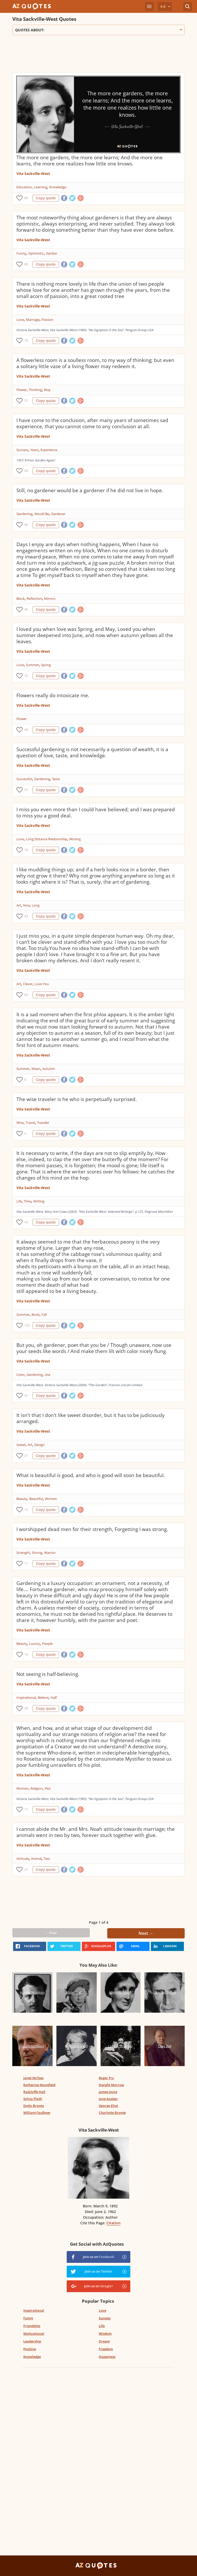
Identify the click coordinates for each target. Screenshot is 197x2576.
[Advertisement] (98, 55)
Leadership (32, 2341)
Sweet (21, 1444)
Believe (43, 1697)
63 (26, 995)
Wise (20, 1122)
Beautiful (36, 1498)
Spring (46, 664)
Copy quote (46, 198)
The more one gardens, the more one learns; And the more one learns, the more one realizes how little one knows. (89, 160)
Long (36, 905)
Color (20, 1374)
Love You (42, 984)
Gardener (58, 513)
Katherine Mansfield (39, 2085)
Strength (23, 1552)
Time (27, 1201)
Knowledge (57, 187)
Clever (28, 984)
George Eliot (108, 2105)
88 (26, 264)
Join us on (98, 2256)
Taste (56, 779)
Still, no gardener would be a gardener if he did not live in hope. (89, 490)
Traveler (43, 1122)
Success (22, 449)
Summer (32, 664)
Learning (40, 187)
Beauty (21, 1498)
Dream (104, 2341)
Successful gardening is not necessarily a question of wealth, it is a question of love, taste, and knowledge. (92, 752)
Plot (48, 1788)
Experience (49, 449)
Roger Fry (106, 2078)
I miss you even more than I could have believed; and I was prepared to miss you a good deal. (95, 812)
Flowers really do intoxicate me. (52, 695)
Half (54, 1697)
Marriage (33, 319)
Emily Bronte (33, 2105)
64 (26, 471)
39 (26, 1708)
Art (18, 905)
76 (26, 676)
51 (26, 790)
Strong (37, 1552)
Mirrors (49, 598)
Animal (36, 1858)
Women (51, 1498)
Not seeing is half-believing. (47, 1674)
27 (26, 1869)
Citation (113, 2222)
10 (26, 1654)
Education (24, 187)
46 (26, 524)
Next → (146, 1933)
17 (26, 1809)
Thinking (35, 389)
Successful (24, 779)
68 (26, 729)
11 (26, 1563)
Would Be (41, 513)
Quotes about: (98, 30)
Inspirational (26, 1697)
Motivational (33, 2333)
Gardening (24, 513)
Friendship (31, 2325)
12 (26, 1509)
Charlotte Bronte (112, 2112)
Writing (38, 1201)
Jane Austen (108, 2098)
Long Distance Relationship (46, 839)
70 (26, 340)
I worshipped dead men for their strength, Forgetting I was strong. (92, 1529)
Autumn (48, 1068)
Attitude (22, 1858)
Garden (51, 253)
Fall (44, 1314)
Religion (37, 1788)
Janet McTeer (33, 2078)
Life (19, 1201)
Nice (26, 905)
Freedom (106, 2349)
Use (47, 1374)
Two (47, 1858)
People (47, 1643)
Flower (21, 389)
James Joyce (108, 2091)
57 (26, 400)
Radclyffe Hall (34, 2091)
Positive (29, 2349)
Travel (30, 1122)
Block (20, 598)
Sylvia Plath (32, 2098)
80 (26, 198)
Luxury (34, 1643)
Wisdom (105, 2333)
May (47, 389)
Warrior (50, 1552)
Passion (47, 319)
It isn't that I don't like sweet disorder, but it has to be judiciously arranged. (90, 1418)
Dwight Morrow (111, 2085)
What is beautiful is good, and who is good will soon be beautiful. (90, 1475)
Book (36, 1314)
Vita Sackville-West (33, 173)
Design (39, 1444)
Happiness (107, 2356)
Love (20, 319)
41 (26, 1395)
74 (26, 850)
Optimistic (36, 253)
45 (26, 609)
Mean (36, 1068)
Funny (21, 253)
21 (26, 1455)
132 (27, 1325)
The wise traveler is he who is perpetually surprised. (76, 1099)
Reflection (34, 598)
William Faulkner (37, 2112)
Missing (75, 839)
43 (26, 916)
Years (34, 449)
